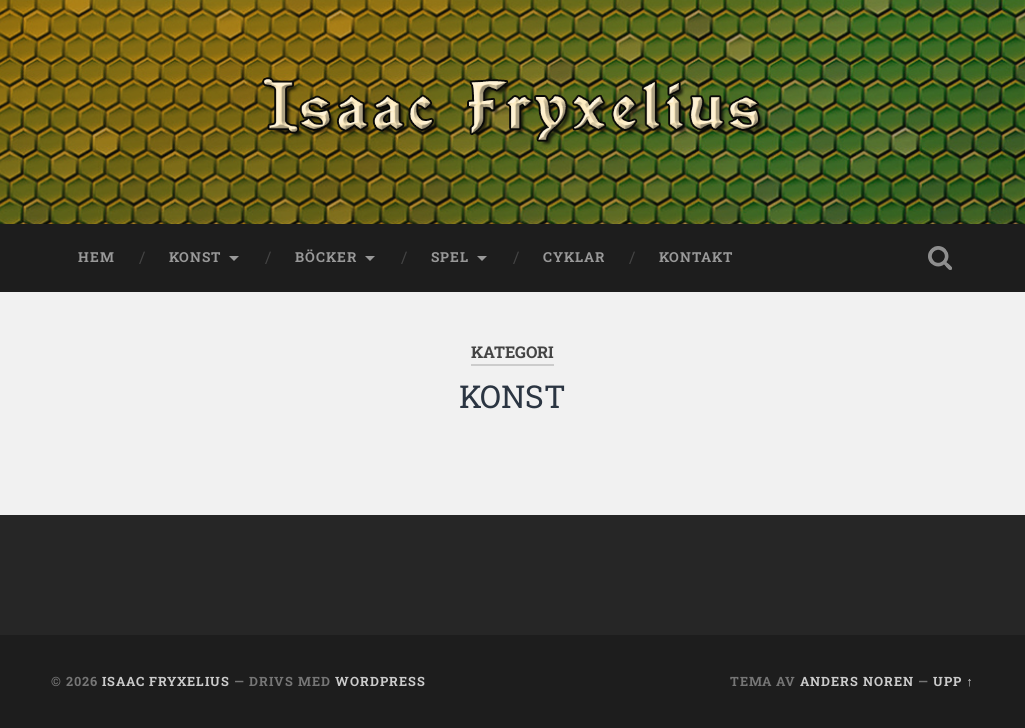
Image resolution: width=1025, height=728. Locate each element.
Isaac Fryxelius (166, 681)
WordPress (380, 681)
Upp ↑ (953, 681)
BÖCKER (326, 257)
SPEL (450, 257)
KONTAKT (696, 257)
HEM (96, 257)
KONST (195, 257)
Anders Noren (857, 681)
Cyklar (574, 257)
